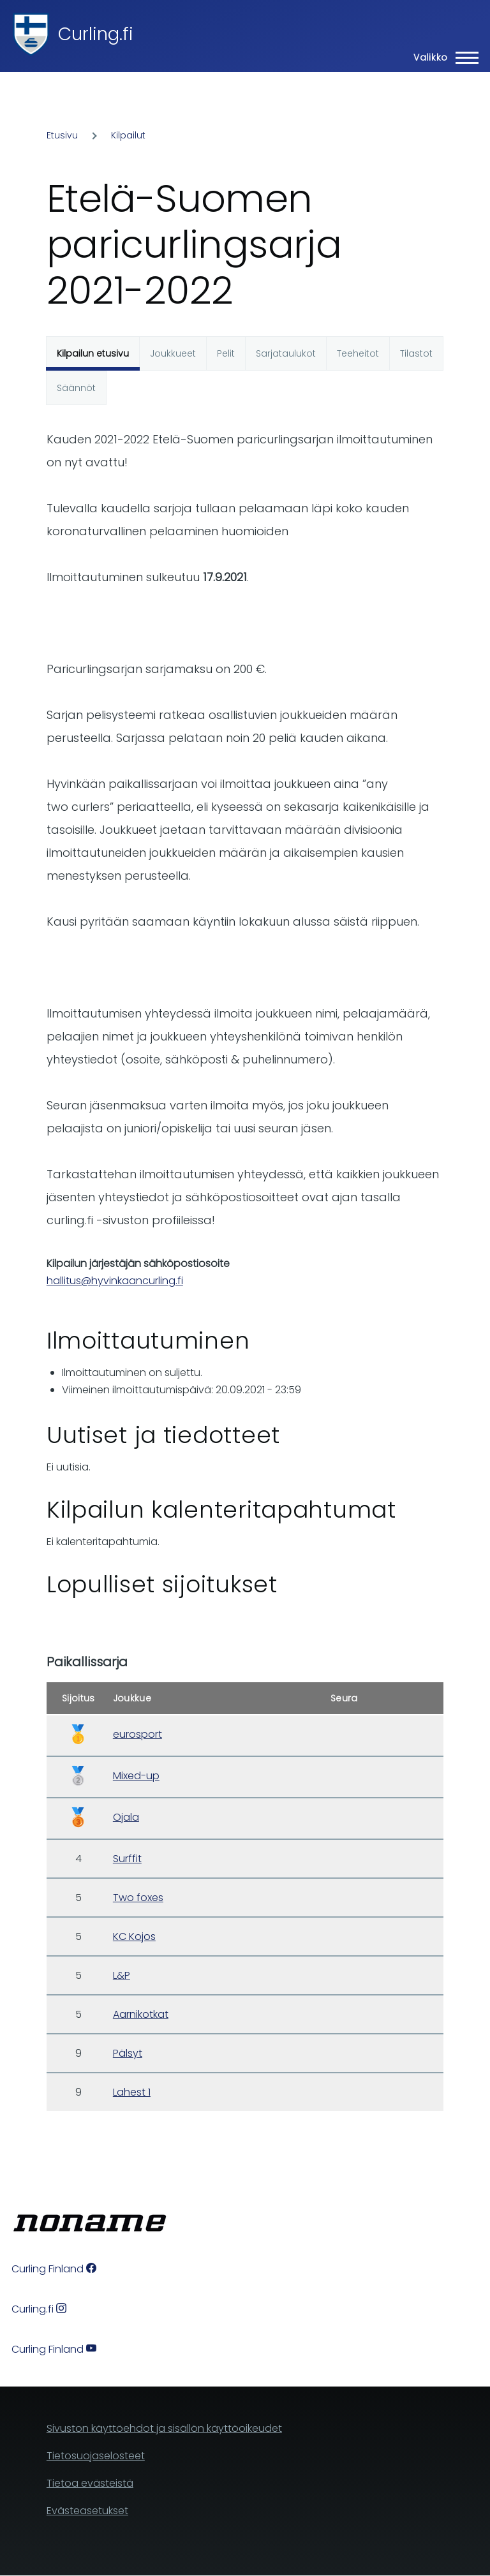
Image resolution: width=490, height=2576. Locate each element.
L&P (121, 1975)
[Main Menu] (442, 57)
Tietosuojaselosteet (96, 2455)
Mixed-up (136, 1775)
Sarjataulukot (286, 353)
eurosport (137, 1734)
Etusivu (62, 135)
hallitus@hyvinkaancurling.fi (115, 1280)
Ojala (126, 1817)
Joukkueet (173, 353)
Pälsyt (127, 2053)
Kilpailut (128, 135)
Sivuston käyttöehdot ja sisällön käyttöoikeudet (164, 2428)
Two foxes (138, 1897)
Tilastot (416, 353)
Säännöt (76, 387)
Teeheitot (358, 353)
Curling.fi (95, 34)
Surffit (127, 1858)
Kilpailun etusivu (93, 353)
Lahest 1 (132, 2092)
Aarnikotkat (140, 2014)
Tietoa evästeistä (90, 2483)
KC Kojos (134, 1936)
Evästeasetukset (87, 2510)
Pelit (226, 353)
